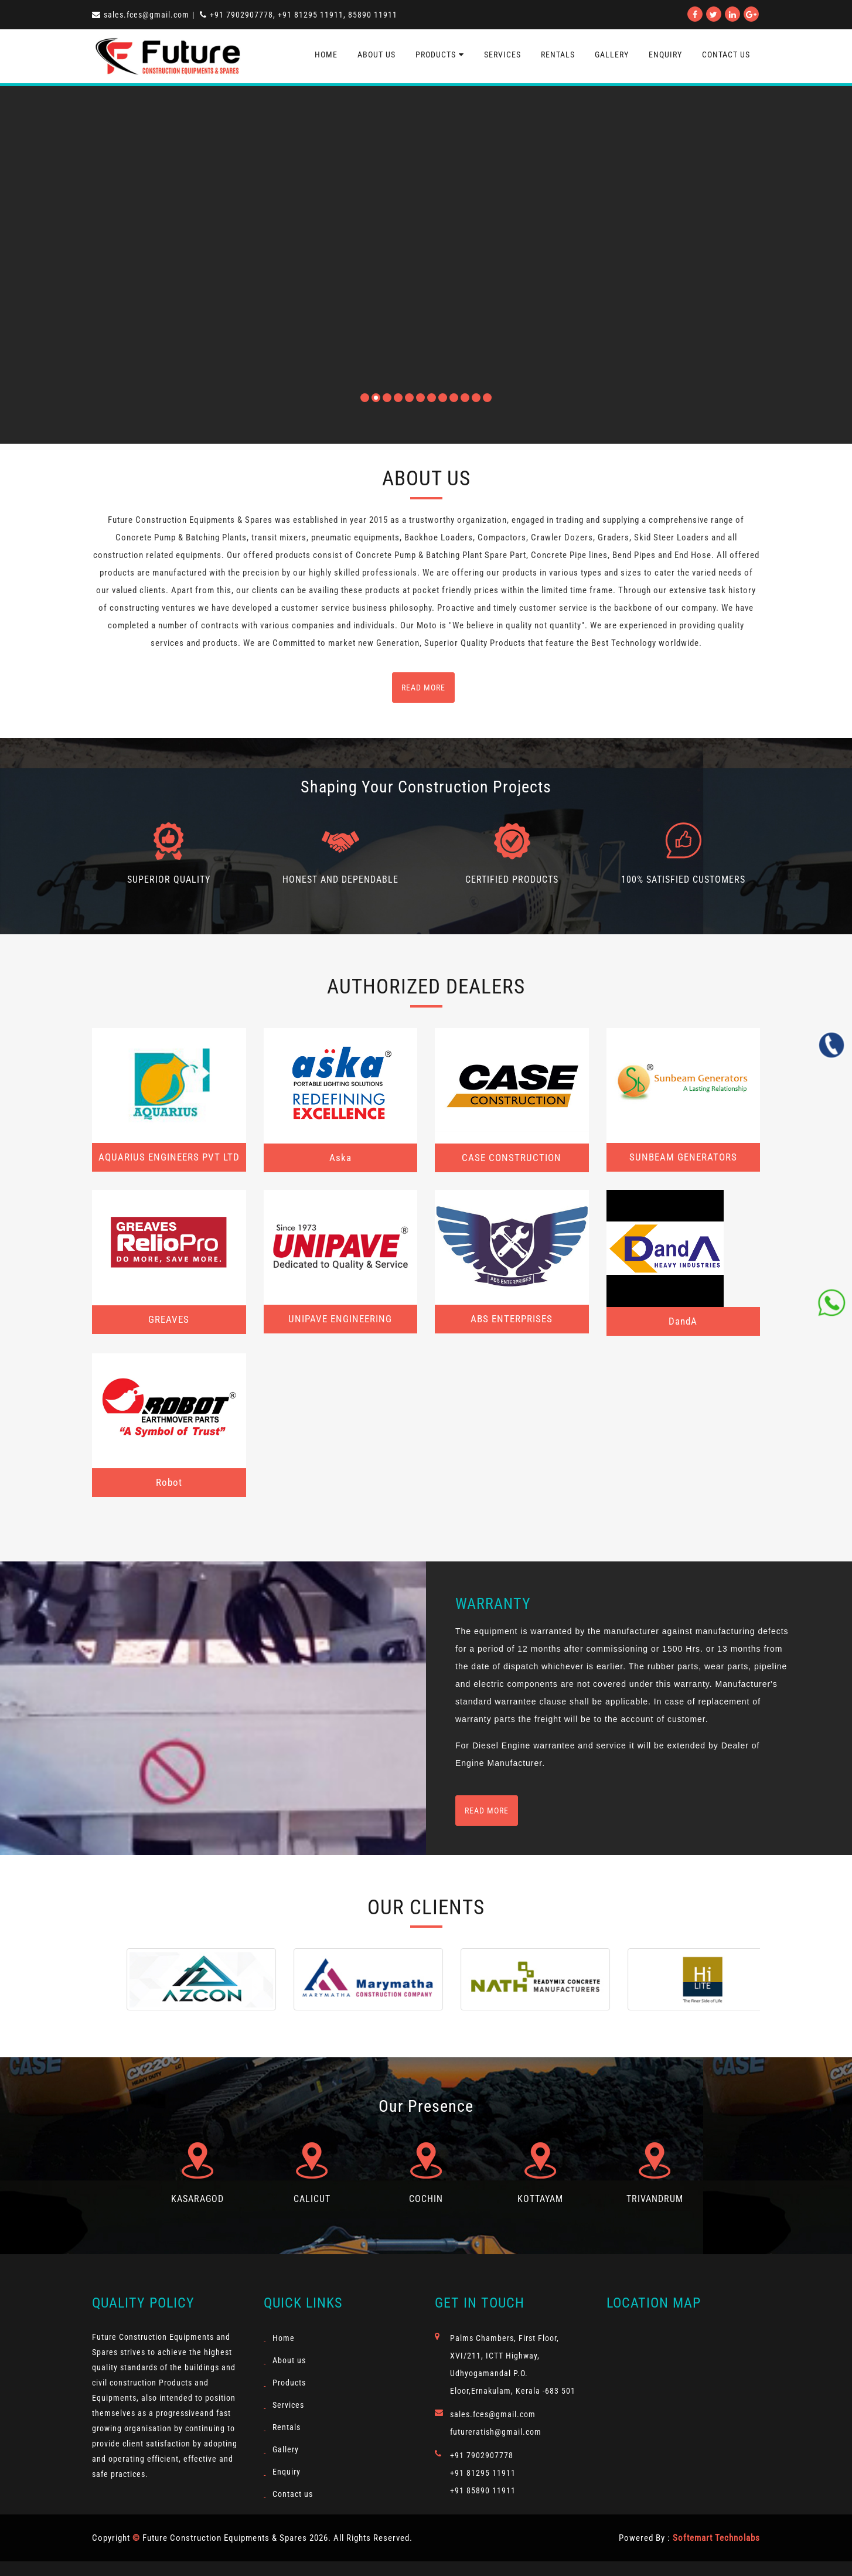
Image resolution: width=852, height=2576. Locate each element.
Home (326, 54)
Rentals (558, 54)
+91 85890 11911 (483, 2490)
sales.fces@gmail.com (140, 14)
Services (502, 54)
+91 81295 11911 (483, 2473)
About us (376, 54)
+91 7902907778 (481, 2455)
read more (423, 687)
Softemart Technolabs (716, 2538)
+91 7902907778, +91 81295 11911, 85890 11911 (298, 14)
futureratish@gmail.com (495, 2432)
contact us (726, 54)
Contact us (292, 2494)
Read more (487, 1810)
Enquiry (665, 54)
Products (439, 54)
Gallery (612, 54)
